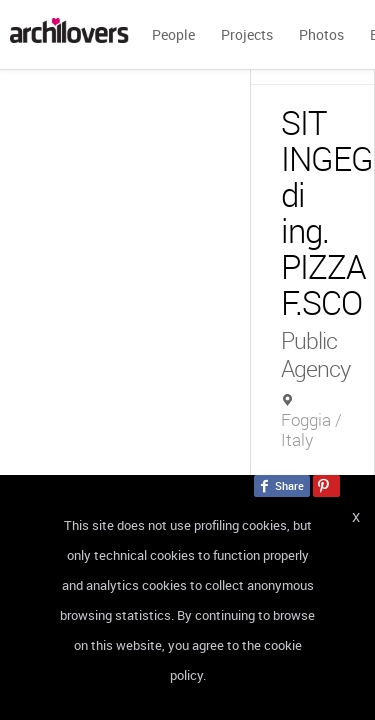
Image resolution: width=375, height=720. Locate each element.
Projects (247, 34)
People (173, 34)
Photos (321, 34)
